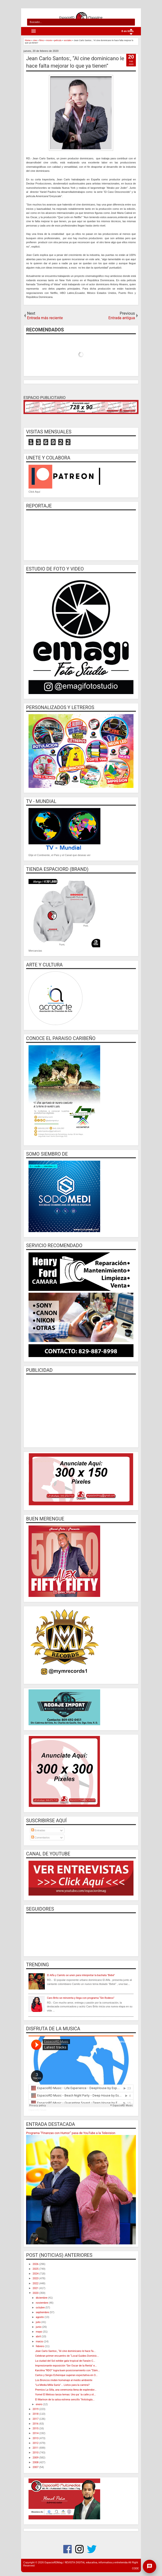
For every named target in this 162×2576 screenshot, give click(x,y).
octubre (40, 2307)
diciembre (42, 2297)
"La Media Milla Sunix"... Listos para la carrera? (62, 2385)
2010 (36, 2452)
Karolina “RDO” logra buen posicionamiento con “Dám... (67, 2370)
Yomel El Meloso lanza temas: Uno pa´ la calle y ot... (65, 2394)
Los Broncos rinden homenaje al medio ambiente (63, 2380)
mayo (39, 2331)
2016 (36, 2423)
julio (38, 2322)
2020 (36, 2293)
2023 (36, 2278)
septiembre (43, 2312)
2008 (36, 2462)
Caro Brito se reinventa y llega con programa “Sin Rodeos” (80, 1997)
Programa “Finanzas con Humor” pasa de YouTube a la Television (70, 2133)
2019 (36, 2409)
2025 (36, 2268)
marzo (40, 2341)
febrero (40, 2346)
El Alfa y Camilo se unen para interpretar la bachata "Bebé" (81, 1975)
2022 (36, 2283)
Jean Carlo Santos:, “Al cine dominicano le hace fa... (65, 2351)
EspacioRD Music (38, 2110)
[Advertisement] (81, 1410)
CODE (135, 2568)
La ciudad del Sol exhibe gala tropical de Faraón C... (65, 2360)
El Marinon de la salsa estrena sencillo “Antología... (64, 2399)
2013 (36, 2438)
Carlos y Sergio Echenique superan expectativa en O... (66, 2375)
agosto (40, 2317)
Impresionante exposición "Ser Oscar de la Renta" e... (66, 2365)
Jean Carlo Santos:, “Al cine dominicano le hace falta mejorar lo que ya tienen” (75, 62)
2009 (36, 2457)
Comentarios (40, 1837)
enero (39, 2404)
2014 (36, 2433)
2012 (36, 2443)
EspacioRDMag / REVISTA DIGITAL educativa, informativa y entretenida (86, 2562)
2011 (36, 2447)
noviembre (42, 2302)
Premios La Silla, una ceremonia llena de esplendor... (65, 2389)
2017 (36, 2418)
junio (39, 2326)
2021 (36, 2288)
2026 (36, 2264)
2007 (36, 2467)
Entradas (38, 1830)
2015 (36, 2428)
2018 (36, 2413)
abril (38, 2336)
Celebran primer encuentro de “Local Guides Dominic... (67, 2355)
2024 (36, 2273)
